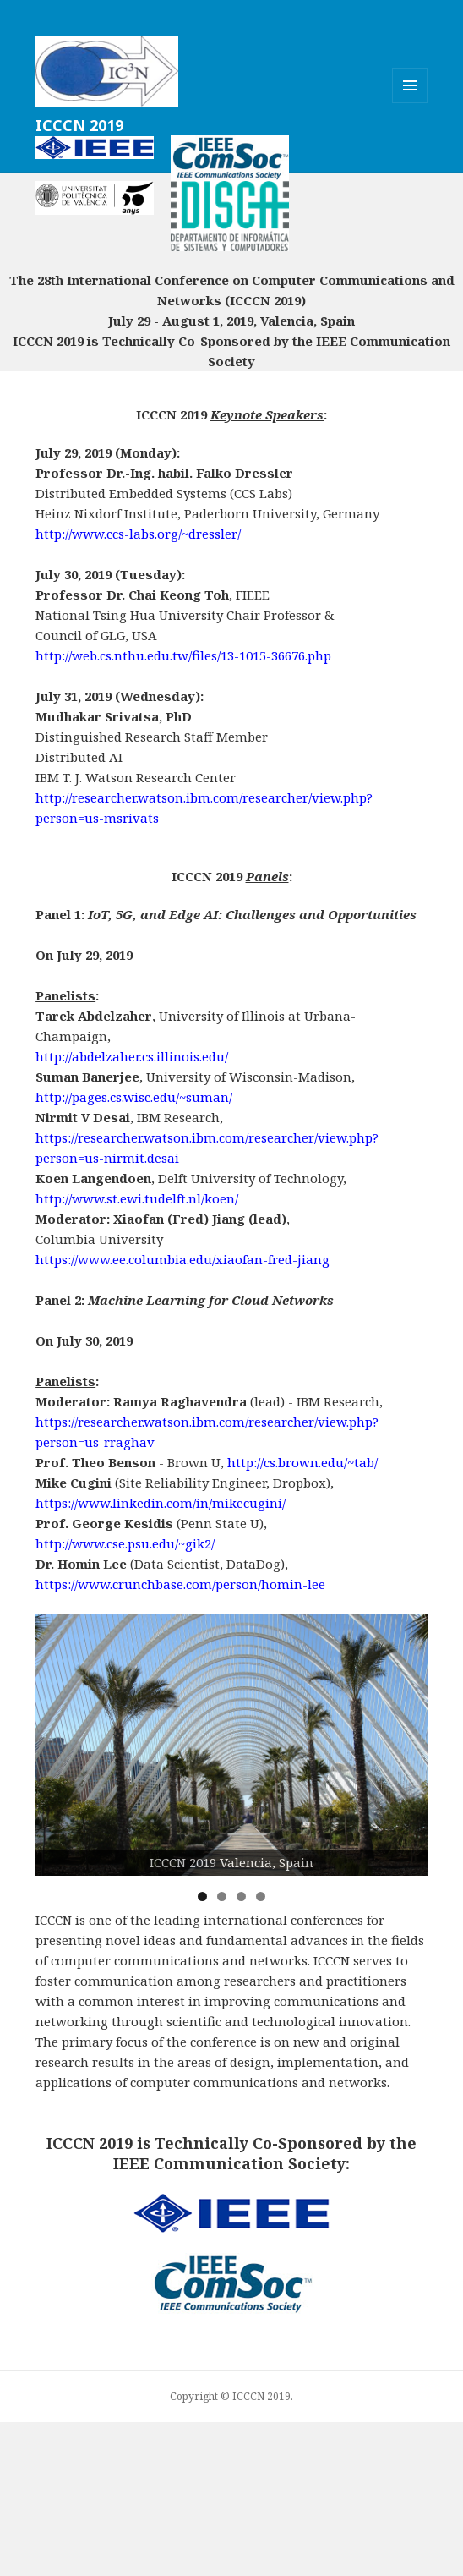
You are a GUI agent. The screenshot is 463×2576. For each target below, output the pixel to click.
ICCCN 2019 (79, 125)
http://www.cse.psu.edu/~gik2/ (125, 1543)
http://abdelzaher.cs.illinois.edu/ (131, 1056)
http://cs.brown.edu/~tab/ (302, 1462)
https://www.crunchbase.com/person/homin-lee (180, 1584)
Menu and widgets (410, 102)
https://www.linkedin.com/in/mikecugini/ (160, 1502)
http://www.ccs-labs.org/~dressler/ (138, 533)
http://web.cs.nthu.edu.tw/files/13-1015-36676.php (183, 655)
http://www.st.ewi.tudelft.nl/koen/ (136, 1198)
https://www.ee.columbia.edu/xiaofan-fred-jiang (182, 1259)
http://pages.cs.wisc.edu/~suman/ (133, 1096)
